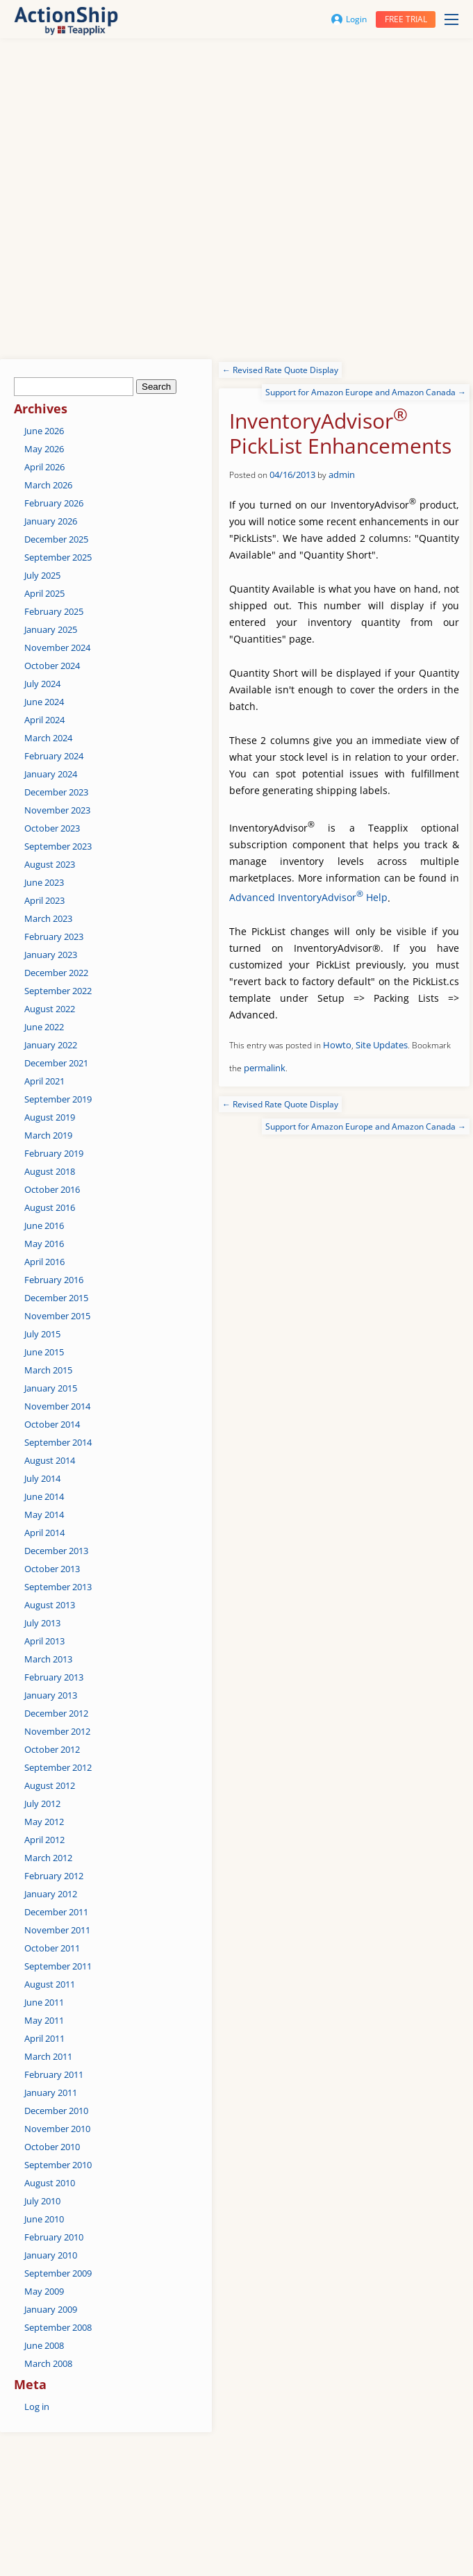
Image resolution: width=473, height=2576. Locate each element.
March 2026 (48, 485)
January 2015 (50, 1388)
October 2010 (52, 2146)
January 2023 (50, 954)
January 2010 (50, 2255)
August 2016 (49, 1207)
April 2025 (44, 593)
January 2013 (50, 1695)
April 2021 (44, 1081)
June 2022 (44, 1027)
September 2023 (58, 846)
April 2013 (44, 1641)
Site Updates (382, 1045)
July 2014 (42, 1478)
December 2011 (56, 1912)
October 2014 (52, 1424)
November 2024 (57, 647)
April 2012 (44, 1839)
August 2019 (49, 1117)
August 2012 (49, 1785)
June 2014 (44, 1496)
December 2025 (56, 539)
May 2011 (44, 2020)
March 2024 (48, 738)
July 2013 (42, 1623)
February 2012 (53, 1875)
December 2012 (56, 1713)
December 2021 (56, 1063)
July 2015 (42, 1334)
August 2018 (49, 1171)
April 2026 (44, 467)
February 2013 (53, 1677)
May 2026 (44, 449)
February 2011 (53, 2074)
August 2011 (49, 1984)
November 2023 (57, 810)
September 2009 (58, 2273)
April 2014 (44, 1532)
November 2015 (57, 1316)
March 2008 (48, 2363)
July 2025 (42, 575)
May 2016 (44, 1243)
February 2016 (53, 1279)
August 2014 (49, 1460)
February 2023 (53, 936)
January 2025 (50, 629)
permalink (264, 1068)
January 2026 (50, 521)
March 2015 (48, 1370)
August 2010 (49, 2183)
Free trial (406, 19)
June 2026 (44, 430)
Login (349, 19)
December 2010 (56, 2110)
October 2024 (52, 665)
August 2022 (49, 1008)
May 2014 (44, 1514)
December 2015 (56, 1297)
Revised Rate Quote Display (280, 370)
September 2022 (58, 990)
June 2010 (44, 2219)
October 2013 (52, 1568)
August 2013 (49, 1605)
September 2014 (58, 1442)
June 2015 (44, 1352)
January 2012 (50, 1894)
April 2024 (44, 719)
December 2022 (56, 972)
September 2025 (58, 557)
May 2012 (44, 1821)
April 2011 (44, 2038)
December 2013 (56, 1550)
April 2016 (44, 1261)
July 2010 (42, 2201)
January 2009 (50, 2309)
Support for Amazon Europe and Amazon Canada (365, 392)
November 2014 (57, 1406)
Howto (337, 1045)
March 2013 (48, 1659)
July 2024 (42, 683)
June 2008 (44, 2345)
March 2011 (48, 2056)
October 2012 (52, 1749)
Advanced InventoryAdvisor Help (308, 897)
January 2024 (50, 774)
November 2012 (57, 1731)
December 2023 (56, 792)
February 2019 (53, 1153)
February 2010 (53, 2237)
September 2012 (58, 1767)
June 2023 (44, 882)
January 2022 (50, 1045)
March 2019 (48, 1135)
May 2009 (44, 2291)
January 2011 (50, 2092)
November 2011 (57, 1930)
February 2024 (53, 756)
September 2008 (58, 2327)
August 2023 (49, 864)
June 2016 (44, 1225)
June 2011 (44, 2002)
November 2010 (57, 2128)
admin (342, 474)
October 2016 (52, 1189)
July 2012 (42, 1803)
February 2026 (53, 503)
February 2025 (53, 611)
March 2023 (48, 918)
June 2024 (44, 701)
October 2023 (52, 828)
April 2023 (44, 900)
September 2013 (58, 1586)
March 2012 (48, 1857)
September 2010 (58, 2164)
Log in (36, 2406)
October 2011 (52, 1948)
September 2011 (58, 1966)
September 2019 (58, 1099)
